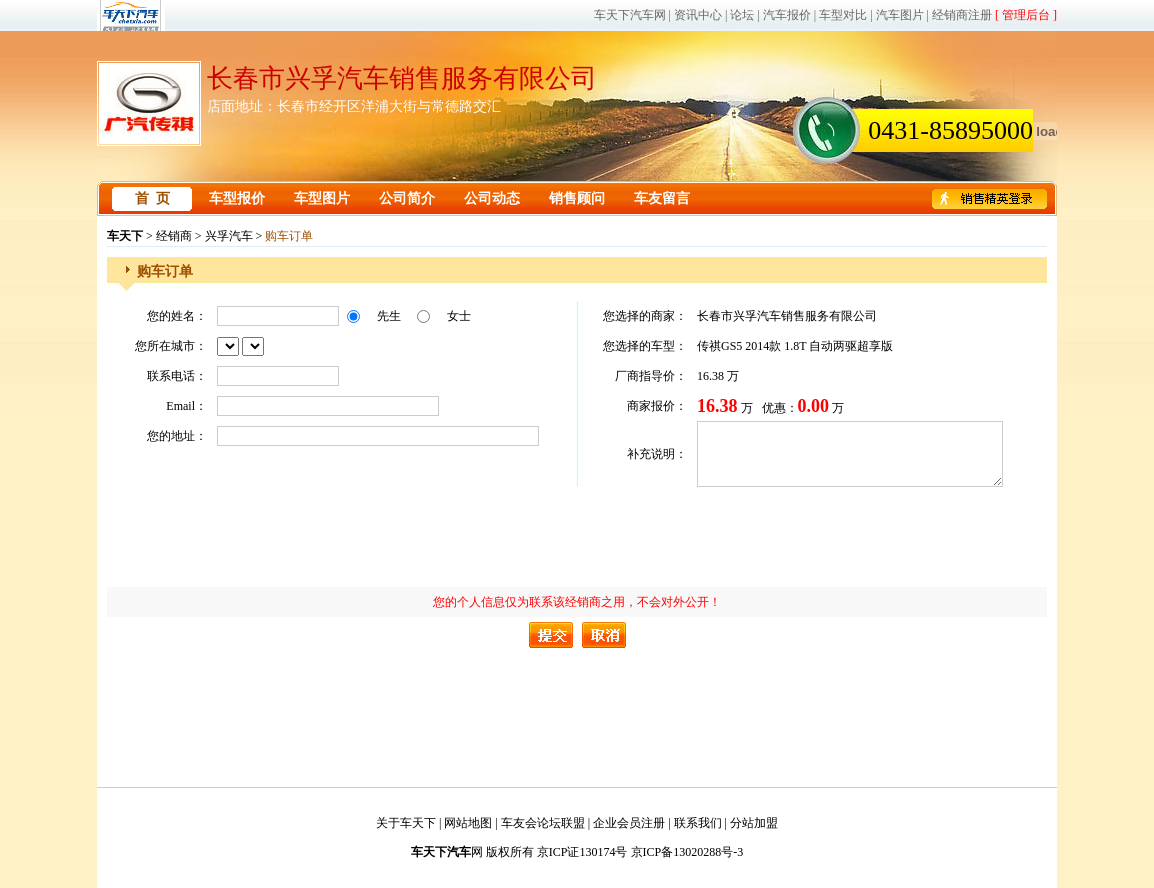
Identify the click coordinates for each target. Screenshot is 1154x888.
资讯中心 (698, 15)
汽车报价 (787, 15)
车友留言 (662, 198)
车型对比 (843, 15)
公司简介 (407, 198)
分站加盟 (754, 823)
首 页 (152, 198)
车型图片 (322, 198)
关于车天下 (406, 823)
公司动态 (492, 198)
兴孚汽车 (229, 236)
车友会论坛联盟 (543, 823)
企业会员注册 (629, 823)
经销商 (174, 236)
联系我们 (698, 823)
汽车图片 (900, 15)
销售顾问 (577, 198)
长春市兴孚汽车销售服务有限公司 (402, 78)
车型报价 (237, 198)
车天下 (125, 236)
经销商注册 (962, 15)
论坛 (742, 15)
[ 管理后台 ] (1026, 15)
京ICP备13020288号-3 (687, 852)
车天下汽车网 (630, 15)
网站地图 (468, 823)
